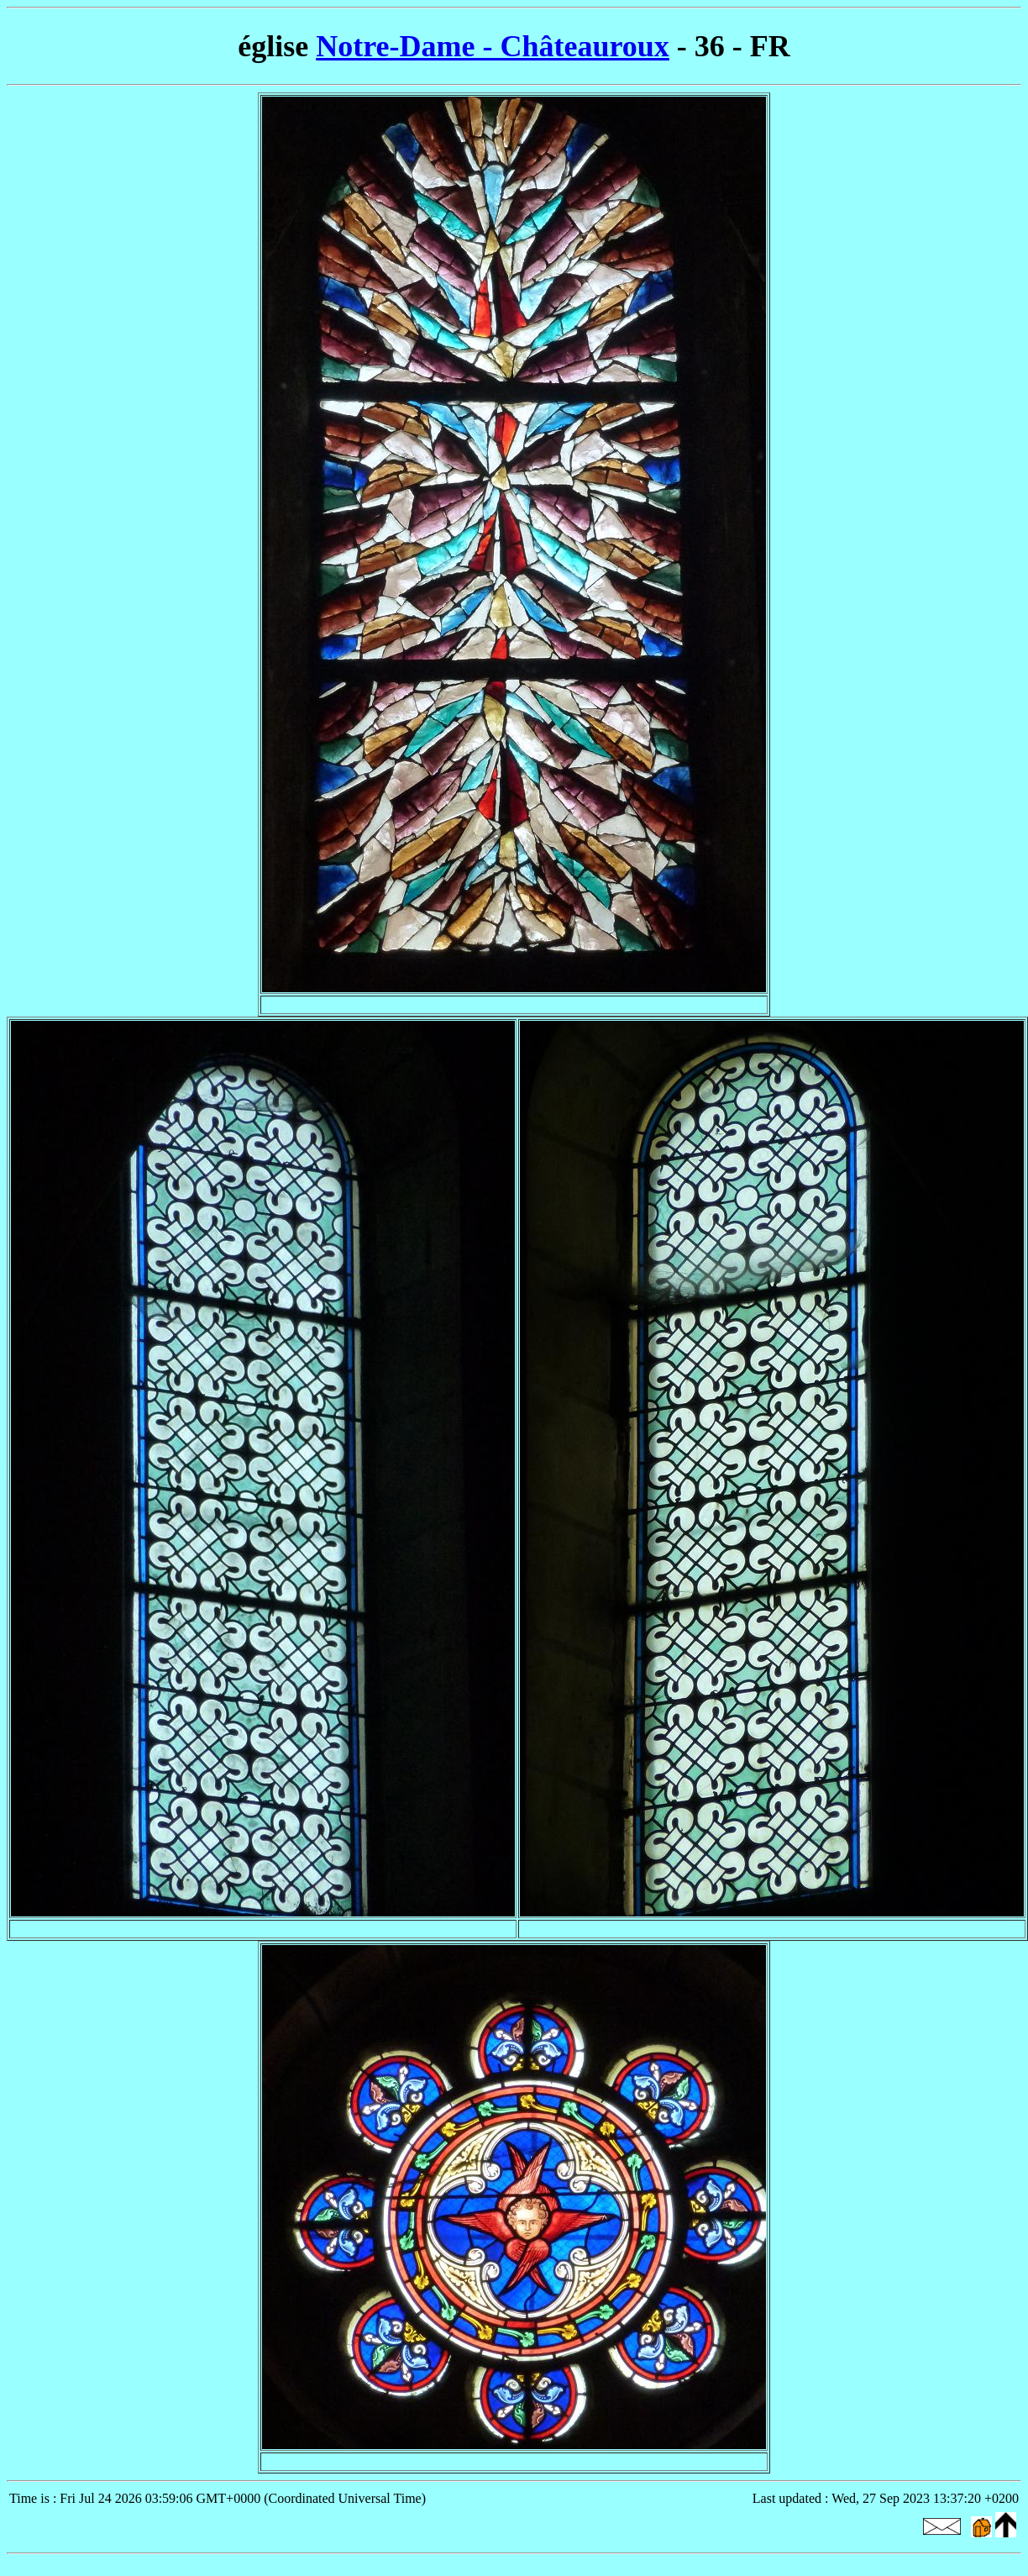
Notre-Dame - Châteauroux (492, 46)
